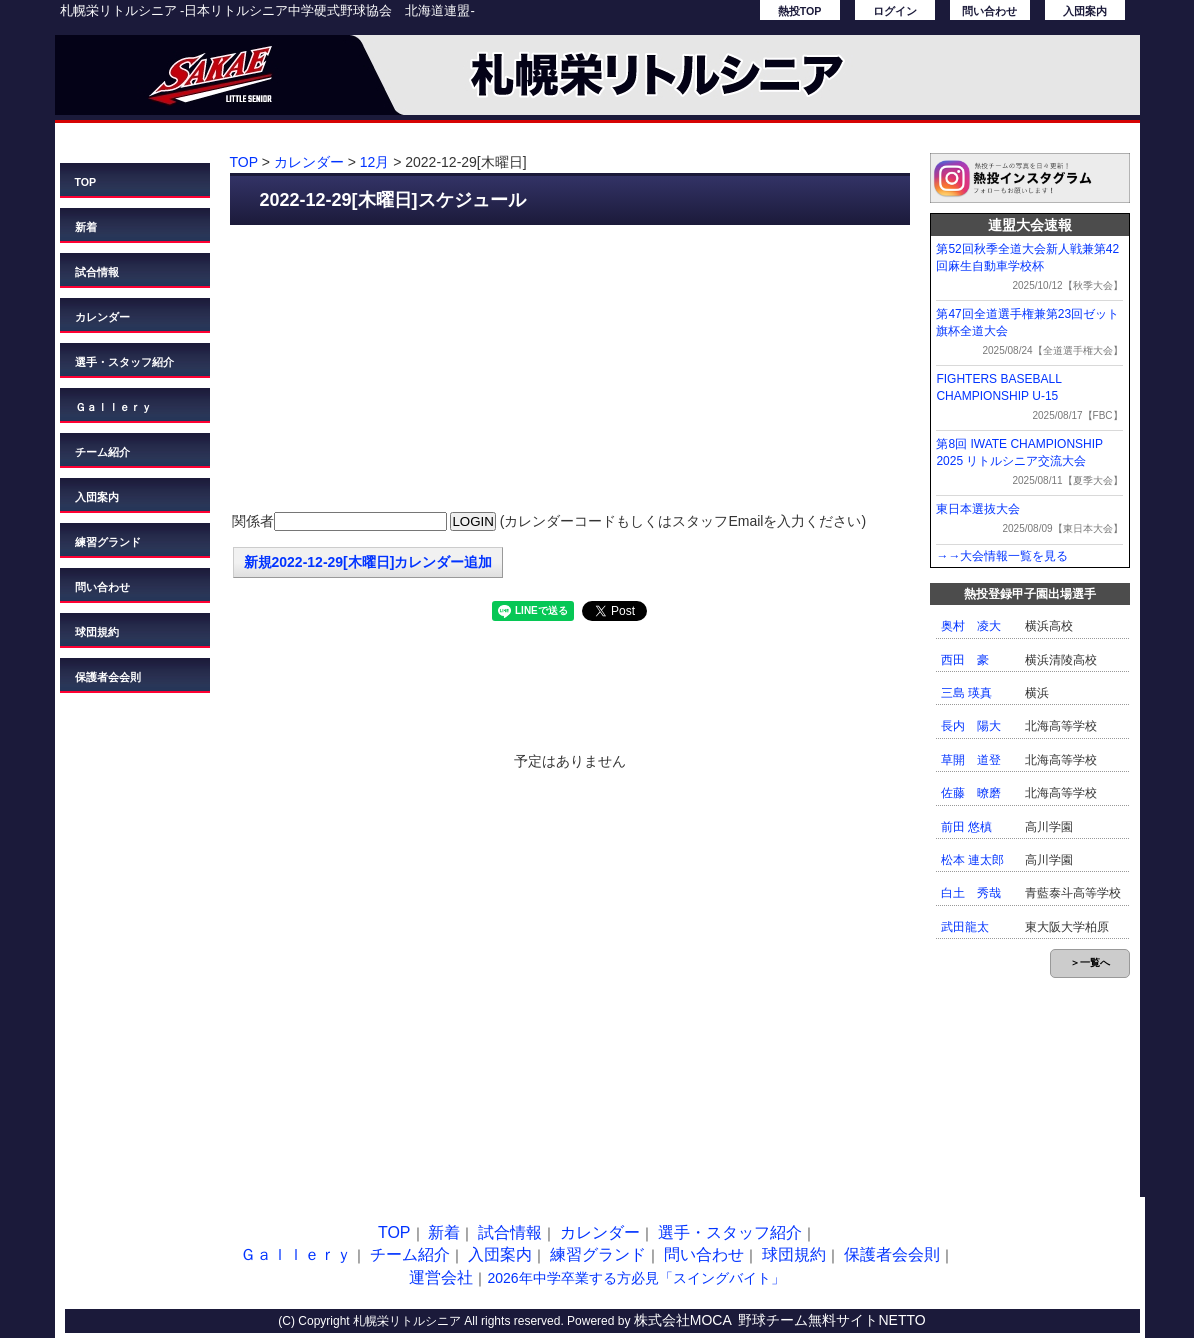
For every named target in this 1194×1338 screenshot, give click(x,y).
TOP (86, 182)
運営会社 (441, 1277)
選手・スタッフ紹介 (124, 362)
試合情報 (97, 272)
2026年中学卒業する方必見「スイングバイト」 (635, 1278)
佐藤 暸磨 (971, 793)
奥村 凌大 (971, 626)
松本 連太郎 (972, 860)
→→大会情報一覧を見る (1002, 556)
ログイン (895, 11)
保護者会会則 (108, 677)
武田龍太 (965, 927)
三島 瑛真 (966, 693)
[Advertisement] (570, 370)
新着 (86, 227)
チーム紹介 (102, 452)
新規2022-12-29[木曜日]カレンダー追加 (368, 562)
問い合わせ (989, 11)
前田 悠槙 (966, 827)
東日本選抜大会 (978, 509)
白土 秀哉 (971, 893)
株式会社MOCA (683, 1320)
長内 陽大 (971, 726)
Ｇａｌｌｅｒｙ (113, 407)
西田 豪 (965, 660)
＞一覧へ (1090, 962)
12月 (375, 162)
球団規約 (97, 632)
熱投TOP (800, 11)
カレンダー (102, 317)
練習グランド (108, 542)
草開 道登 (971, 760)
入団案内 (1085, 11)
